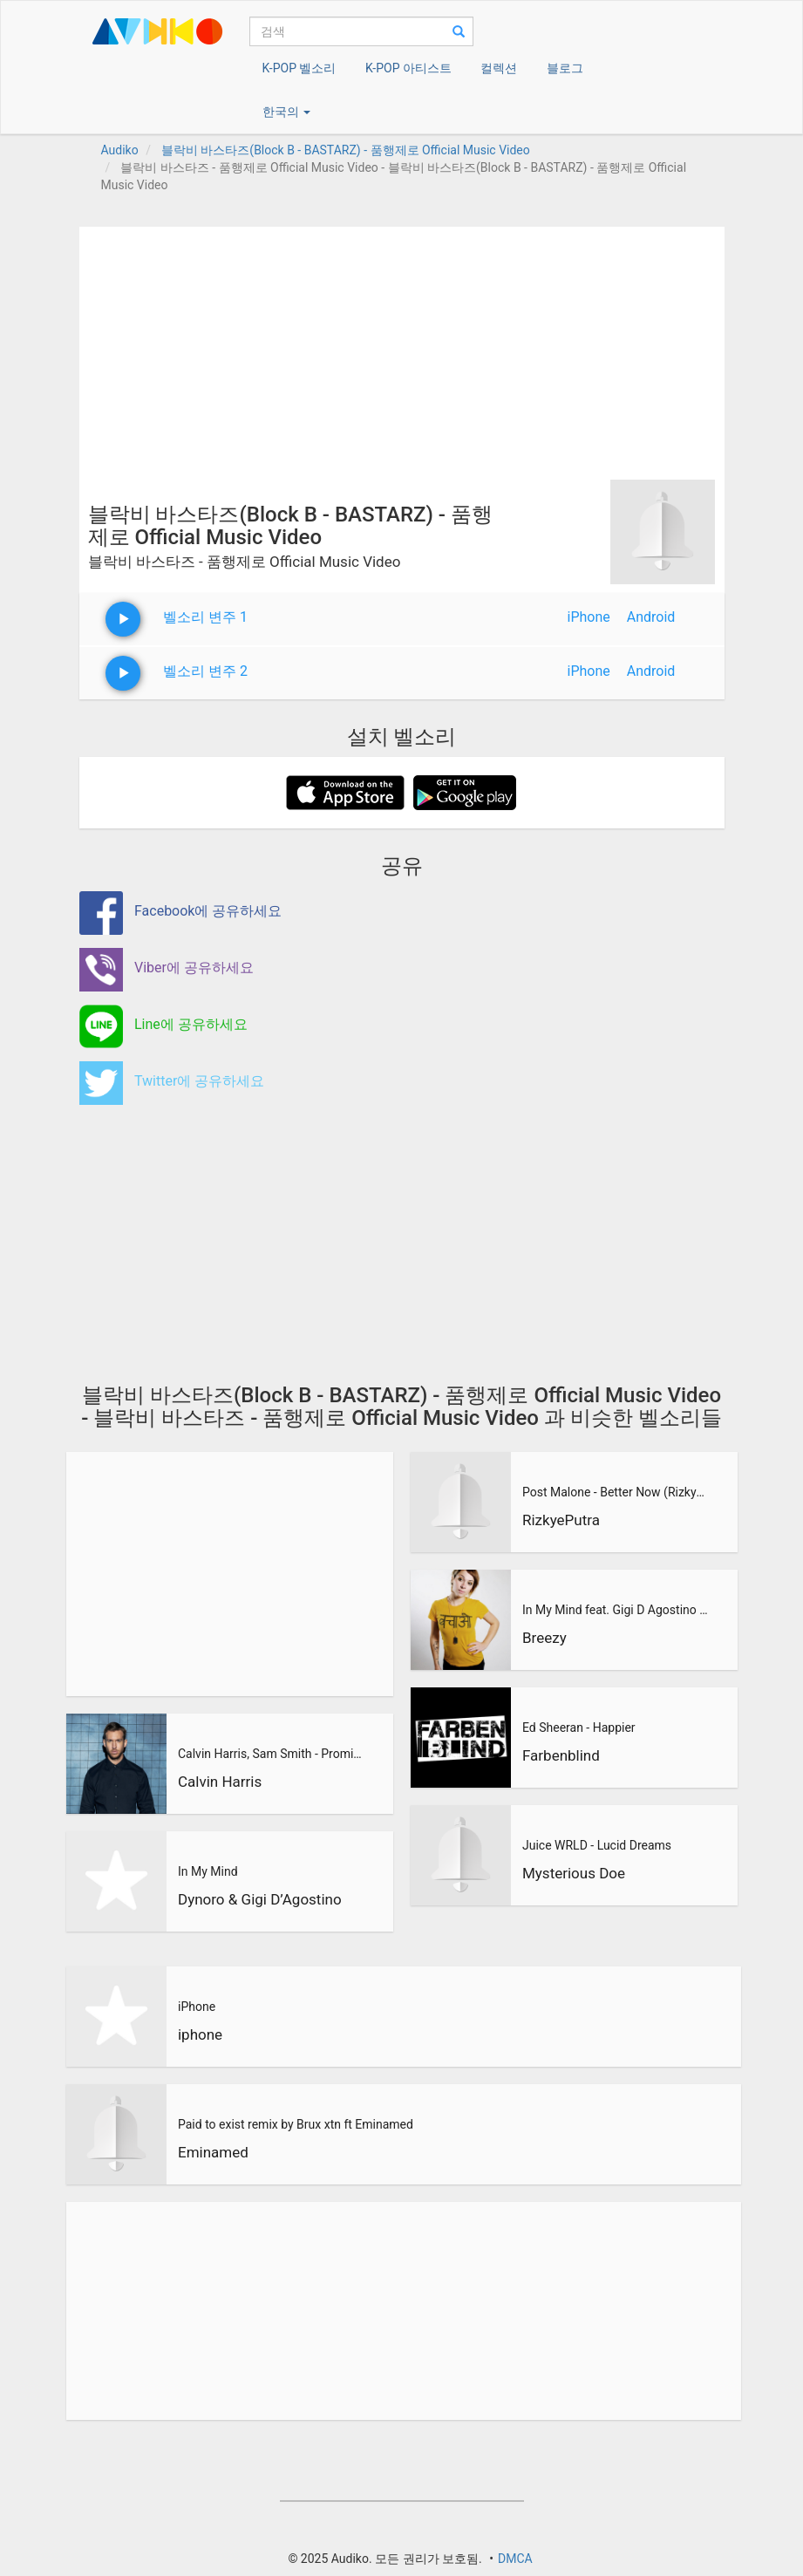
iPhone (589, 617)
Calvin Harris (220, 1781)
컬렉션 (498, 68)
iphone (200, 2034)
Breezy (544, 1637)
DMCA (515, 2559)
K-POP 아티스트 (408, 68)
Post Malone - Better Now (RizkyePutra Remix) (616, 1492)
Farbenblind (561, 1755)
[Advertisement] (402, 349)
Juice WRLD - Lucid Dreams (596, 1845)
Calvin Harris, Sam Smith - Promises (271, 1754)
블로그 (565, 68)
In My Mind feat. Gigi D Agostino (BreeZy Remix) (616, 1610)
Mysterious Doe (573, 1873)
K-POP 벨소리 (299, 68)
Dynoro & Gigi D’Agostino (260, 1899)
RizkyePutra (561, 1520)
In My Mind (208, 1871)
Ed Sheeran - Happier (579, 1727)
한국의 (286, 112)
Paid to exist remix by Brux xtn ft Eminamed (295, 2124)
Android (651, 617)
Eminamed (213, 2152)
